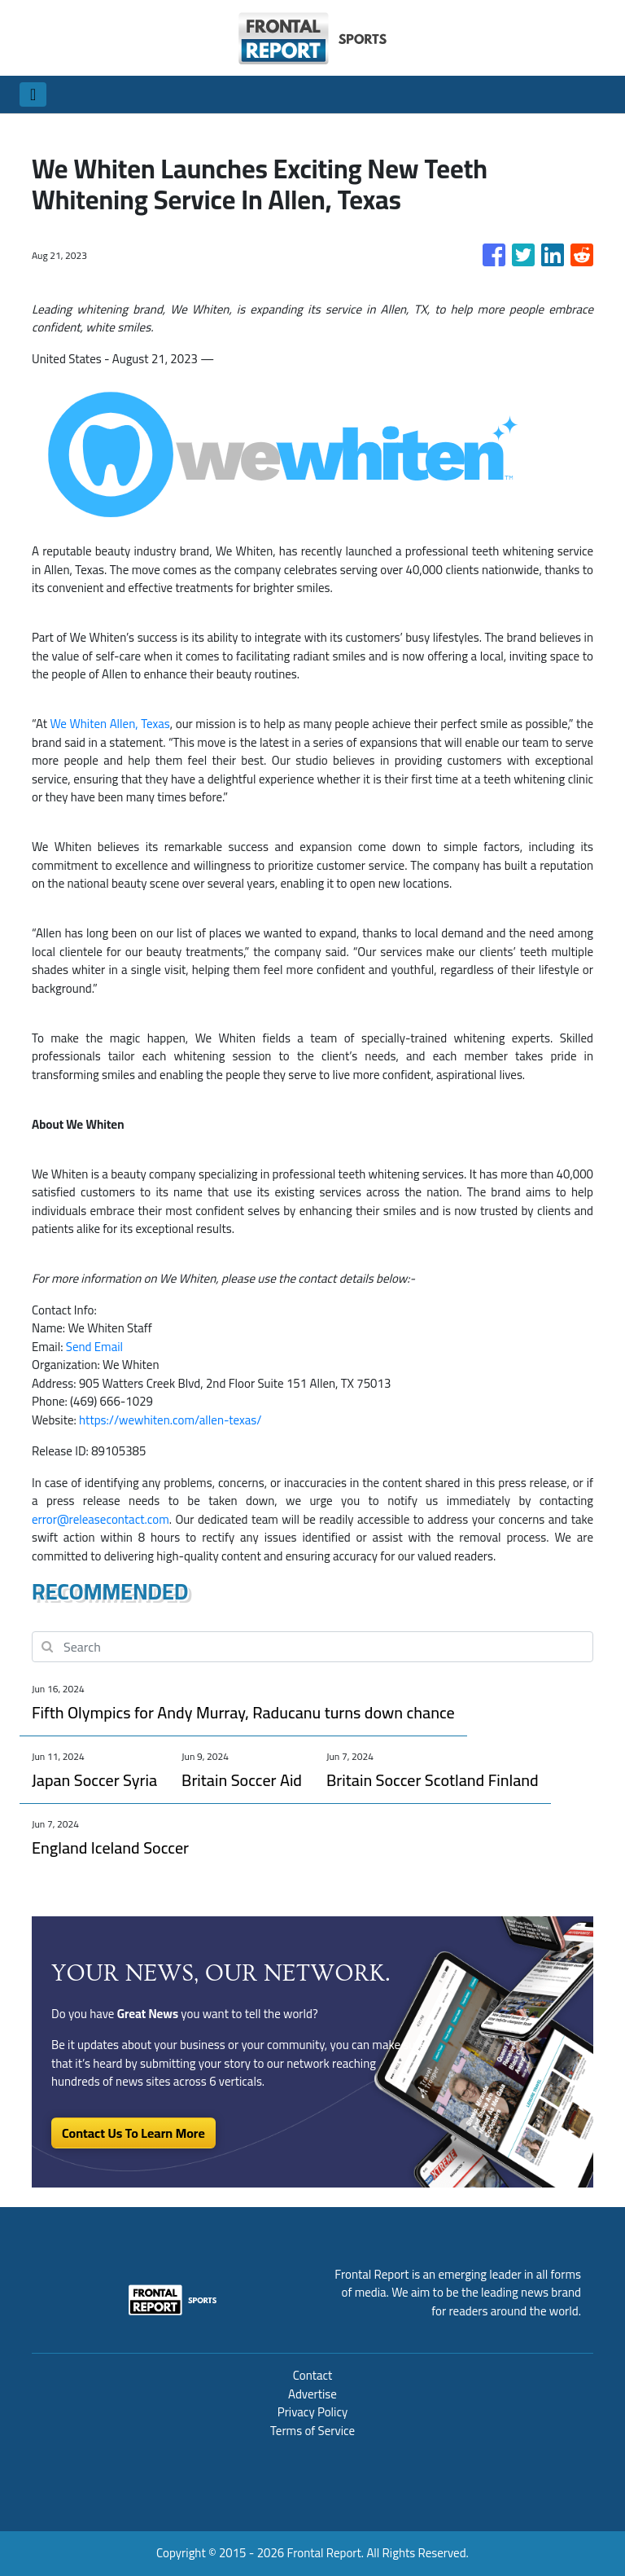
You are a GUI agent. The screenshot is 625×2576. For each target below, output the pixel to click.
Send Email (94, 1346)
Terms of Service (312, 2430)
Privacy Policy (312, 2412)
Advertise (312, 2394)
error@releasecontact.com (100, 1519)
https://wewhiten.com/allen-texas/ (170, 1420)
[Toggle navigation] (33, 94)
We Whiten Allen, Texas (109, 723)
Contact (313, 2375)
